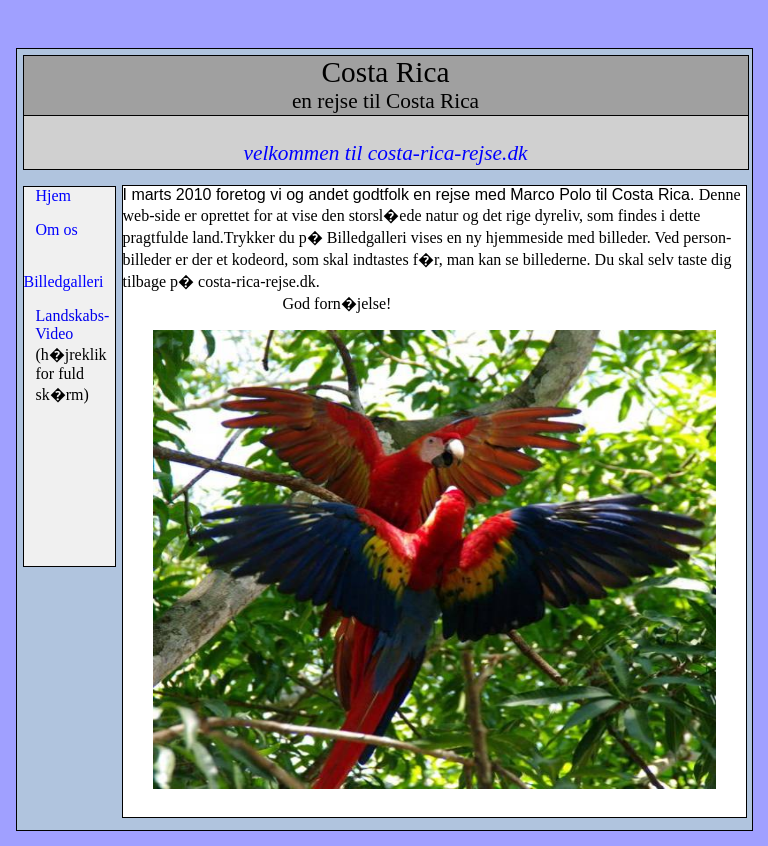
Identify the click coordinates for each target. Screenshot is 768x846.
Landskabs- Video (67, 324)
